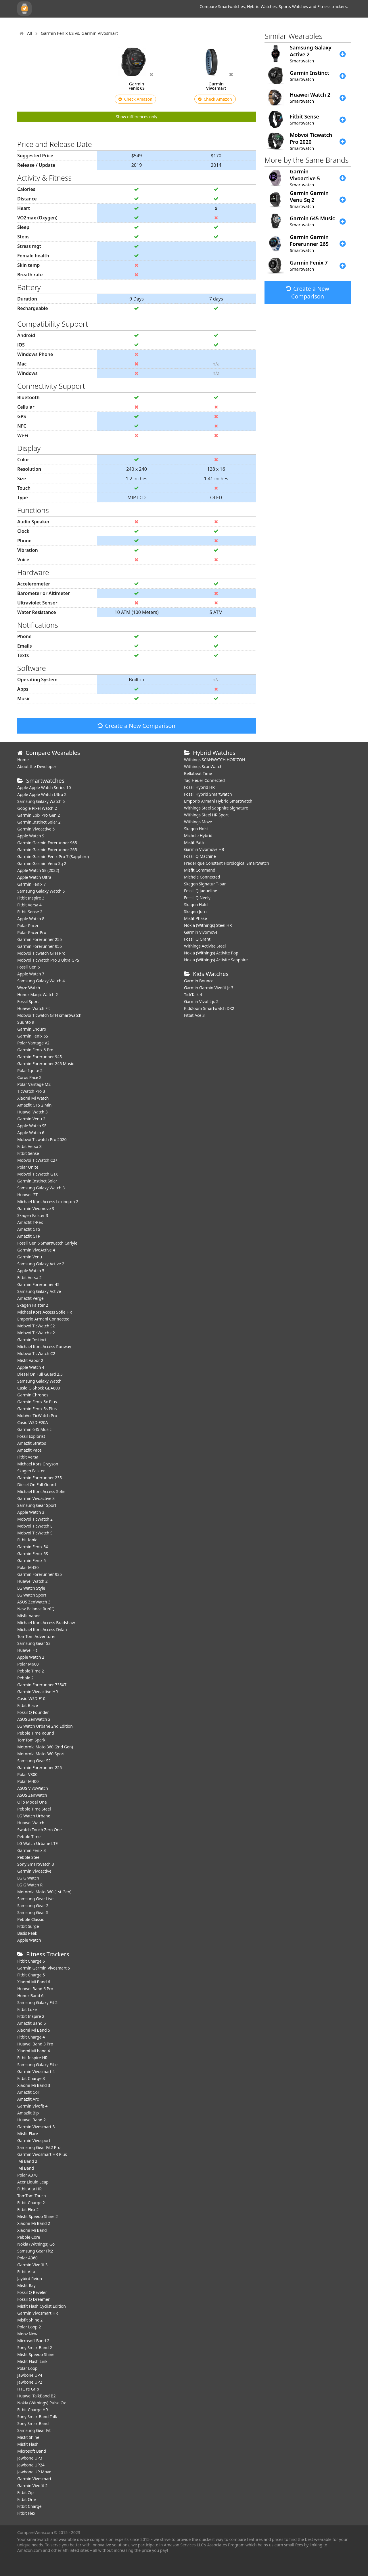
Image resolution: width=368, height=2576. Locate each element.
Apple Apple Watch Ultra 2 (42, 794)
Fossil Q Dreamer (33, 2299)
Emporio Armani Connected (43, 1319)
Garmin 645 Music (34, 1429)
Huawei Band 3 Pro (35, 2044)
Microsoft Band (31, 2451)
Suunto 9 (25, 1022)
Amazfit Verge (30, 1298)
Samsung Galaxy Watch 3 (41, 1188)
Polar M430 (28, 1567)
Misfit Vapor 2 (30, 1360)
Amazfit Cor (28, 2092)
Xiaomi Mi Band (32, 2230)
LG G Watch (28, 1878)
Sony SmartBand (33, 2423)
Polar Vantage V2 (33, 1043)
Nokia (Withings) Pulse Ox (41, 2402)
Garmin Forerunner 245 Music (45, 1063)
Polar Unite (27, 1167)
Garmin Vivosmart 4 (36, 2071)
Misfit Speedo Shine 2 (37, 2216)
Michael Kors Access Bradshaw (46, 1622)
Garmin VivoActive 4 (36, 1250)
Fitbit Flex (26, 2513)
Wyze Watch (28, 987)
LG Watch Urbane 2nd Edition (45, 1726)
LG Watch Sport (31, 1595)
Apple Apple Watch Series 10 (44, 787)
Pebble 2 (25, 1678)
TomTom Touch (31, 2195)
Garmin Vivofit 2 (32, 2485)
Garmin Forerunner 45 (38, 1284)
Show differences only (136, 116)
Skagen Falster (31, 1470)
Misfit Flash (28, 2444)
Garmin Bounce (198, 980)
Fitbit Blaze (27, 1705)
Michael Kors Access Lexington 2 (47, 1201)
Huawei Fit (27, 1650)
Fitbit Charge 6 (31, 1961)
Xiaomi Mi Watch (33, 1098)
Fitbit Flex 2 (28, 2209)
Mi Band (25, 2168)
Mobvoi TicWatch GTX (37, 1174)
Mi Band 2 (27, 2161)
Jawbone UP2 (29, 2382)
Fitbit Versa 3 (29, 1146)
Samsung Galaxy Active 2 (40, 1263)
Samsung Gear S (32, 1912)
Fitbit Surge (28, 1926)
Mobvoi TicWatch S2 (36, 1326)
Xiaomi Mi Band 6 (33, 1981)
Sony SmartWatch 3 (35, 1864)
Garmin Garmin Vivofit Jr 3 (208, 987)
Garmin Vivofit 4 (32, 2106)
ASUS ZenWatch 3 (33, 1602)
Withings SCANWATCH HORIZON (214, 759)
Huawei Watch (30, 1822)
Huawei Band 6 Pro (35, 1988)
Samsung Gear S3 (34, 1643)
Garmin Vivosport (33, 2140)
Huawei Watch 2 (32, 1581)
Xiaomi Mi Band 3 (33, 2085)
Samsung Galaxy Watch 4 (41, 980)
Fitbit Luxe (27, 2009)
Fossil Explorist (31, 1436)
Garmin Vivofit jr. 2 (201, 1001)
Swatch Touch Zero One (39, 1829)
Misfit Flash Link (32, 2361)
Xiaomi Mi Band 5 (33, 2030)
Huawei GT (27, 1194)
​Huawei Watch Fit (33, 1008)
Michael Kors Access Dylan (42, 1629)
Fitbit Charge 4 (31, 2037)
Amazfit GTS (28, 1229)
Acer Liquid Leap (33, 2182)
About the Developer (36, 766)
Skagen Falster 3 (32, 1215)
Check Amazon (135, 99)
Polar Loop (27, 2368)
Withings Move (198, 821)
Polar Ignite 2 (30, 1070)
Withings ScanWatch (203, 766)
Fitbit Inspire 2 (30, 2016)
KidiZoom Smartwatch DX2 (209, 1008)
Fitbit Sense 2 (29, 911)
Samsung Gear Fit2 (35, 2251)
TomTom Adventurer (36, 1636)
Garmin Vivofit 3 (32, 2264)
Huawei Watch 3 (32, 1112)
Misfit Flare (27, 2133)
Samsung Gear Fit (34, 2430)
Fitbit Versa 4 (29, 905)
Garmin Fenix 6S (32, 1036)
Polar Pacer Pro (31, 932)
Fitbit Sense (28, 1153)
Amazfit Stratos (31, 1443)
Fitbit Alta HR (29, 2189)
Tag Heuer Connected (204, 780)
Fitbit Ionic (27, 1539)
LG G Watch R (30, 1885)
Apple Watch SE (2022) (38, 870)
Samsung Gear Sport (36, 1505)
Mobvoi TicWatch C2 (36, 1353)
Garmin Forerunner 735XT (41, 1684)
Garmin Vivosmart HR (37, 2313)
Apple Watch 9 (30, 836)
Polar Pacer (28, 925)
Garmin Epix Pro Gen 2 (38, 815)
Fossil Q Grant (197, 939)
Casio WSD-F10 (31, 1698)
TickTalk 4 (193, 994)
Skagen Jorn (195, 911)
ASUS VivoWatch (32, 1788)
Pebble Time (29, 1836)
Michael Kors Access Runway (44, 1346)
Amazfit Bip (28, 2113)
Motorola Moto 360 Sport (41, 1753)
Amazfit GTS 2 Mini (35, 1105)
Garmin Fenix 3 (31, 1850)
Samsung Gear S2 (34, 1760)
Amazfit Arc (28, 2099)
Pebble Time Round (35, 1733)
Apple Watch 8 (30, 918)
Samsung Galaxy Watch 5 (41, 891)
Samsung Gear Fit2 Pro (38, 2147)
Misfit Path (194, 842)
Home (23, 759)
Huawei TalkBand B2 (36, 2396)
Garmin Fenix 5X (32, 1546)
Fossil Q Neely (197, 897)
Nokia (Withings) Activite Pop (211, 953)
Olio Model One (32, 1802)
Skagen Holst (196, 828)
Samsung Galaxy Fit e (37, 2064)
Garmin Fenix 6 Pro (35, 1049)
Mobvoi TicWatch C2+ (37, 1160)
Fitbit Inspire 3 (30, 898)
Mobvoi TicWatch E (35, 1526)
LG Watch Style (31, 1588)
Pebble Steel (29, 1857)
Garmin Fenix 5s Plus (37, 1408)
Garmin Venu (29, 1257)
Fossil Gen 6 (28, 967)
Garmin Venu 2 (31, 1119)
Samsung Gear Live (35, 1898)
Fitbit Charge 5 (31, 1975)
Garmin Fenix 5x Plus (37, 1401)
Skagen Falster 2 (32, 1305)
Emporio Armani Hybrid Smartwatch (218, 801)
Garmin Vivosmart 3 (36, 2126)
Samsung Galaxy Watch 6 (41, 801)
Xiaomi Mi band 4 (33, 2050)
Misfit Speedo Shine (35, 2354)
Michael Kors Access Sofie (41, 1491)
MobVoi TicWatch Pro (37, 1415)
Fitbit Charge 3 (31, 2078)
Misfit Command (199, 870)
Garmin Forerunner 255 (39, 939)
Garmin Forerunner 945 (39, 1056)
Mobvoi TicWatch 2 (35, 1519)
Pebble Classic (30, 1919)
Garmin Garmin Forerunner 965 (47, 842)
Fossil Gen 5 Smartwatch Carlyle (47, 1243)
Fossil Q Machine (200, 856)
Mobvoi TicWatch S (35, 1533)
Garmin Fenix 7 (31, 884)
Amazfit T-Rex (30, 1222)
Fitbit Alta (26, 2271)
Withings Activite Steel (205, 946)
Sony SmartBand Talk (37, 2416)
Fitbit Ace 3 (194, 1015)
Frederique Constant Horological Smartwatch (226, 863)
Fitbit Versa (27, 1457)
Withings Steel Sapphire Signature (216, 808)
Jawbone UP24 (31, 2465)
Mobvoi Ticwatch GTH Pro (41, 953)
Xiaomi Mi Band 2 (33, 2223)
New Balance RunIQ (36, 1609)
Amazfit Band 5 (31, 2023)
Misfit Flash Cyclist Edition (41, 2306)
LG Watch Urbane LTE (37, 1843)
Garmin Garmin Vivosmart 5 (43, 1968)
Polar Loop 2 (29, 2327)
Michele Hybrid (198, 835)
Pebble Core (28, 2237)
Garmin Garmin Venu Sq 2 (41, 863)
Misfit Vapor (28, 1615)
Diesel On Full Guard (36, 1484)
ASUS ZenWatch (32, 1795)
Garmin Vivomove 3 (35, 1208)
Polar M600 (28, 1664)
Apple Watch (29, 1940)
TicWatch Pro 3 (31, 1091)
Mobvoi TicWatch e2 (36, 1332)
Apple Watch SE (31, 1125)
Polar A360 (27, 2258)
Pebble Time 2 (30, 1671)
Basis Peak (27, 1933)
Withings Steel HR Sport (206, 815)
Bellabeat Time (198, 773)
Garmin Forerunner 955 (39, 946)
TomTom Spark (31, 1740)
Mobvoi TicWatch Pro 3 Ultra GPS (48, 960)
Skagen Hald (196, 904)
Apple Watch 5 (30, 1270)
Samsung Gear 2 (32, 1905)
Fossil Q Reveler (32, 2292)
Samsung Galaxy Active (39, 1291)
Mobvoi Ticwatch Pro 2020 (42, 1139)
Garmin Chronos (32, 1395)
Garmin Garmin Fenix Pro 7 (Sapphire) (53, 856)
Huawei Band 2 (31, 2120)
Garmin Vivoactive (34, 1871)
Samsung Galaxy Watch (39, 1381)
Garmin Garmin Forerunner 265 (47, 849)
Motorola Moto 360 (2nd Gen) (45, 1747)
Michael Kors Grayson (37, 1464)
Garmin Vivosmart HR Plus (42, 2154)
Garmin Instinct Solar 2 (39, 822)
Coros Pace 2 (29, 1077)
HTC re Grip (28, 2389)
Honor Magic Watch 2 (37, 994)
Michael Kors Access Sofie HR (44, 1312)
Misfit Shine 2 (30, 2320)
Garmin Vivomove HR (204, 849)
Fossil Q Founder (33, 1712)
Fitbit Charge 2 (31, 2202)
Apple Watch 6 (30, 1132)
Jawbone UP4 (29, 2375)
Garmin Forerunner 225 (39, 1767)
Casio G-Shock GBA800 (38, 1388)
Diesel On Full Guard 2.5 (40, 1374)
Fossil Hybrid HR (199, 787)
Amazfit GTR (28, 1236)
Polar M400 (28, 1781)
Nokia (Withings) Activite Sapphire (216, 959)
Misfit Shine (28, 2437)
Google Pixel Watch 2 (37, 808)
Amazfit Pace (29, 1450)
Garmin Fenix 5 (31, 1560)
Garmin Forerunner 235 (39, 1477)
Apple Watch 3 (30, 1512)
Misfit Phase (195, 918)
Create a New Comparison (136, 726)
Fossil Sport (28, 1001)
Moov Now (27, 2333)
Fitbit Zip (25, 2492)
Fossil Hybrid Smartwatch (208, 794)
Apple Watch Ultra (34, 877)
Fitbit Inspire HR (32, 2057)
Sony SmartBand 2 (34, 2347)
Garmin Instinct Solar (37, 1181)
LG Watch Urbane (33, 1816)
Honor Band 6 (30, 1995)
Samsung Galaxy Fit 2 (37, 2002)
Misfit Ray (26, 2285)
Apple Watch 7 (30, 974)
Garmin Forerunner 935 (39, 1574)
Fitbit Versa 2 (29, 1277)
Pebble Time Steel (34, 1809)
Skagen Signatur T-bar (205, 884)
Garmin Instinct (32, 1339)
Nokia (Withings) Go (36, 2244)
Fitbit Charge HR (32, 2409)
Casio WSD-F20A (32, 1422)
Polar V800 (27, 1774)
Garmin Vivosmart (34, 2478)
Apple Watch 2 (30, 1657)
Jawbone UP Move (34, 2471)
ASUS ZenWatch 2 (33, 1719)
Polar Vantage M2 (34, 1084)
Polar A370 (27, 2175)
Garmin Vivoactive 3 (36, 1498)
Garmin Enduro (31, 1029)
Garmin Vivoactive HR (37, 1691)
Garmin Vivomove (201, 932)
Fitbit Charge (29, 2506)
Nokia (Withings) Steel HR (208, 925)
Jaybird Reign (29, 2278)
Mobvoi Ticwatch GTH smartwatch (49, 1015)
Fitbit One (26, 2499)
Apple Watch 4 (30, 1367)
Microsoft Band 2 (33, 2340)
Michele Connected (202, 877)
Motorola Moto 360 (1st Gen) (44, 1891)
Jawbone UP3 (29, 2458)
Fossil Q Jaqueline (200, 890)
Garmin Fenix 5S (32, 1553)
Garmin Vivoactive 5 (36, 829)
